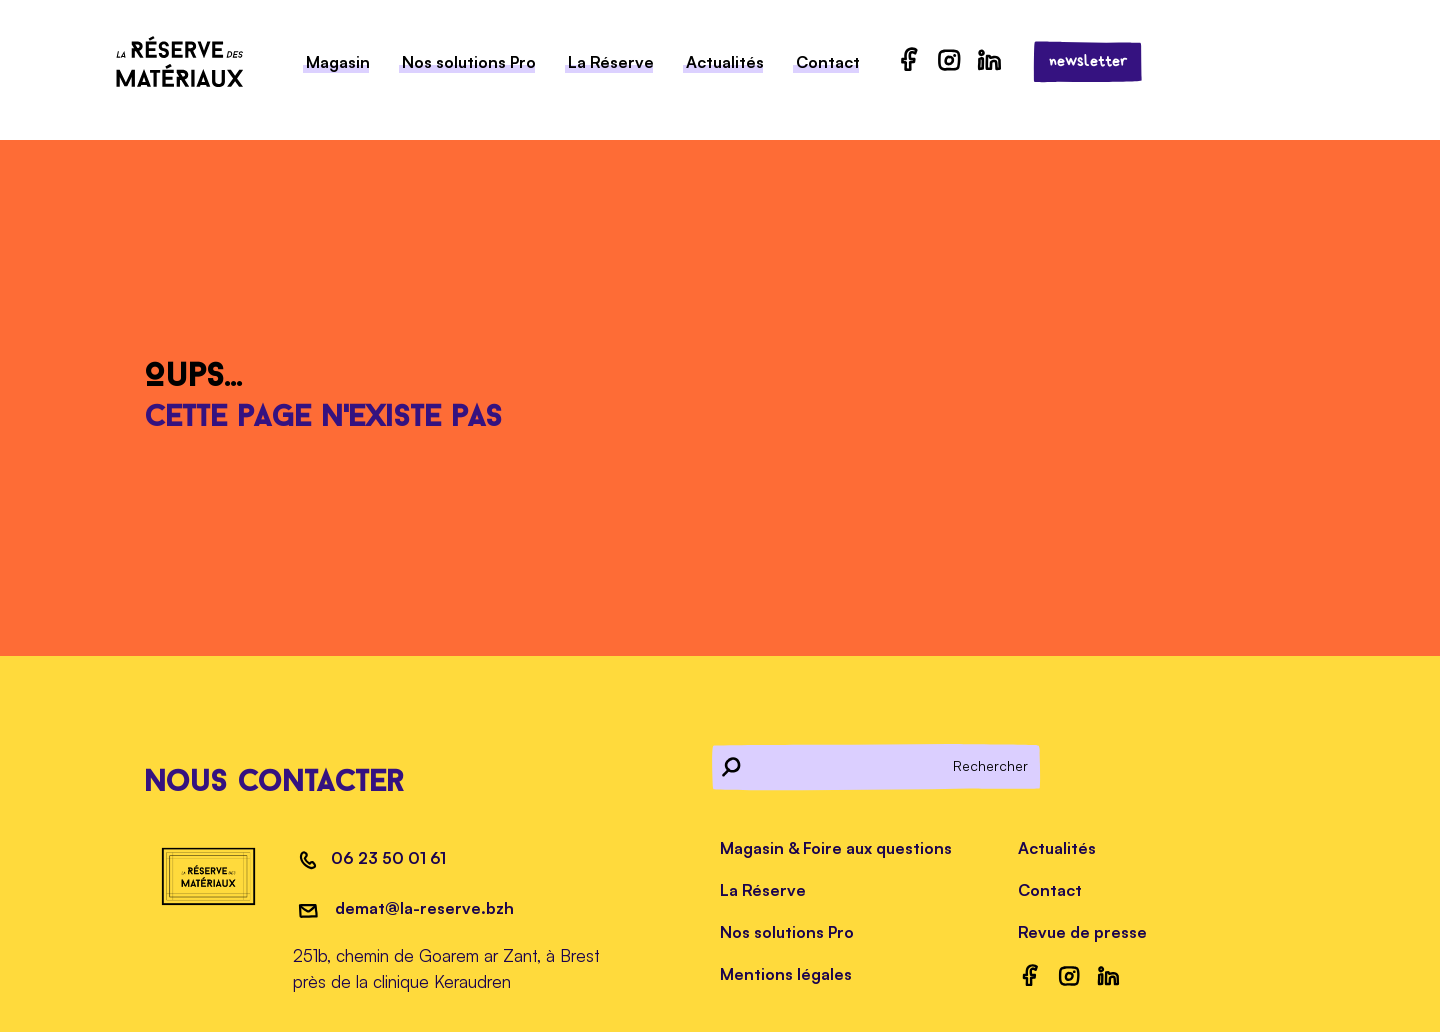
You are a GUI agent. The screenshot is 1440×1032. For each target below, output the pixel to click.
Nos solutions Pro (469, 62)
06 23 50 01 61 (388, 858)
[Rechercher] (877, 766)
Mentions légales (786, 974)
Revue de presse (1082, 932)
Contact (828, 62)
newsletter (1088, 61)
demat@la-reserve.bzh (422, 908)
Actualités (725, 62)
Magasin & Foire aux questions (836, 848)
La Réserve (611, 62)
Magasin (338, 62)
